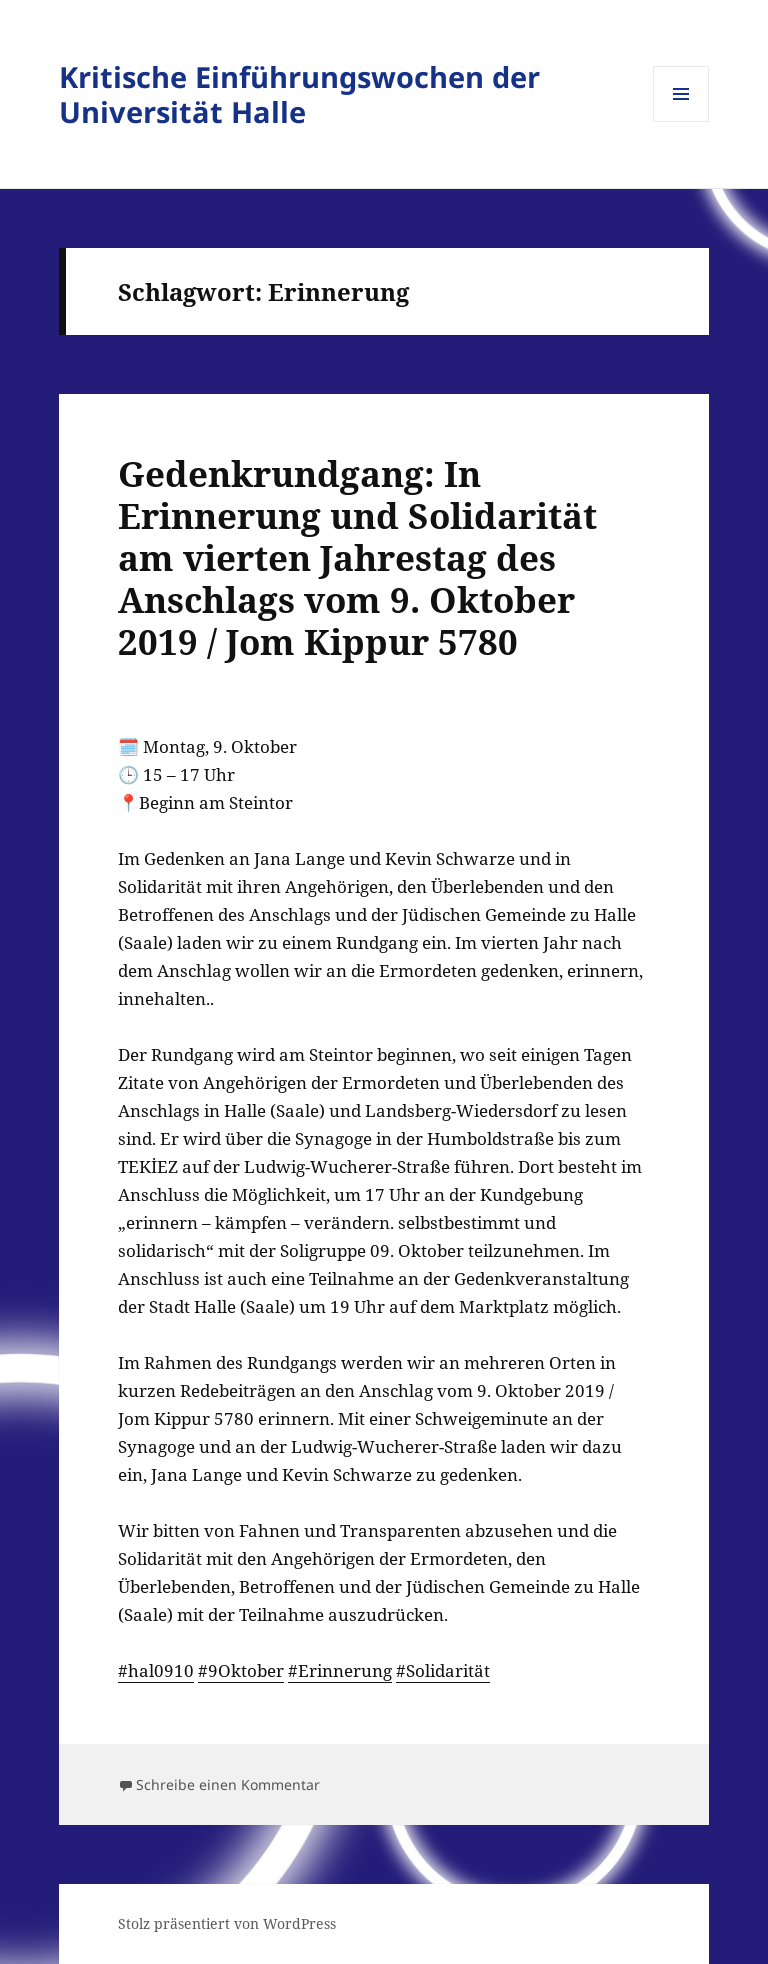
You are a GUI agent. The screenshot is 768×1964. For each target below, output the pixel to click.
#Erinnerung (340, 1670)
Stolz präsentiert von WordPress (227, 1923)
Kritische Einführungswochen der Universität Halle (299, 94)
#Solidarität (443, 1670)
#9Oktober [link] (241, 1670)
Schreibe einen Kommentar (228, 1784)
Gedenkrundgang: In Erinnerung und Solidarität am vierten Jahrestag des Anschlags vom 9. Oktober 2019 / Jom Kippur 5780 (357, 557)
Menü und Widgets (681, 121)
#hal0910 (156, 1670)
